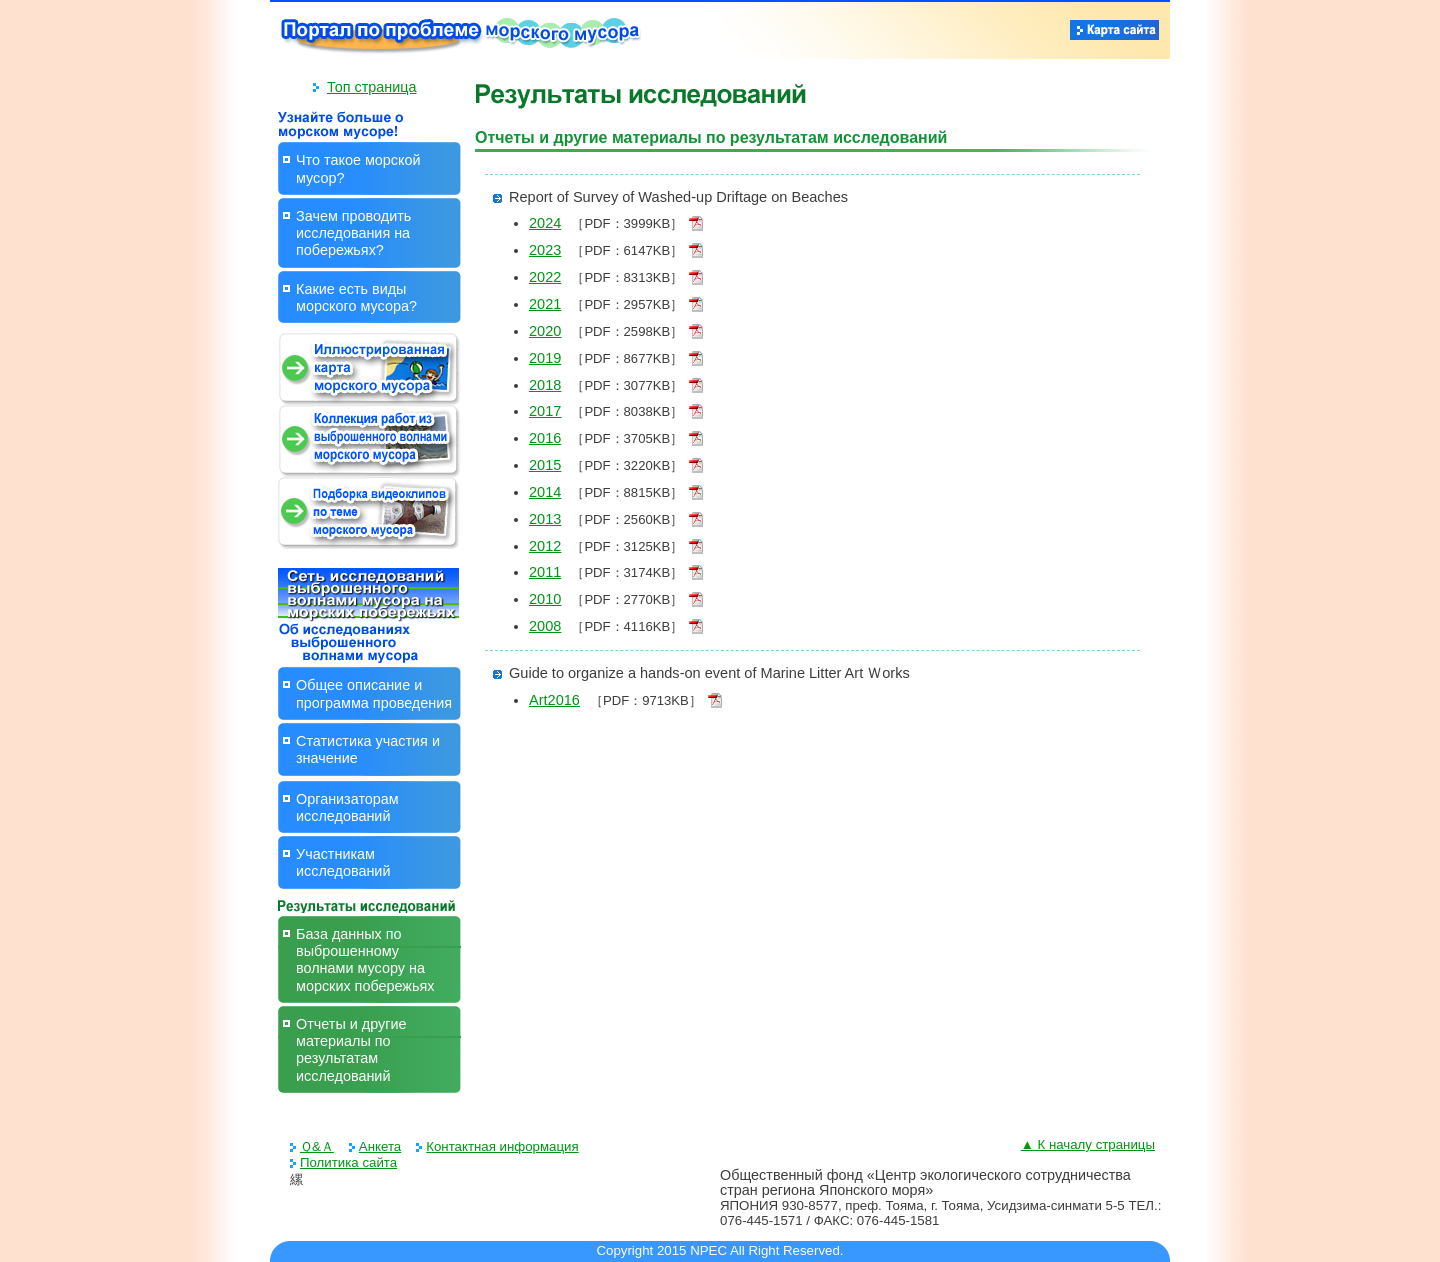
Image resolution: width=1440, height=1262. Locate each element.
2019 (545, 358)
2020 (545, 331)
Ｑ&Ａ (317, 1146)
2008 (545, 626)
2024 (545, 223)
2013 (545, 519)
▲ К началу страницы (1088, 1144)
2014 (545, 492)
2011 (545, 572)
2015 (545, 465)
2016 (545, 438)
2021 (545, 304)
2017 (545, 411)
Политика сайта (348, 1162)
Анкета (380, 1146)
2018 (545, 385)
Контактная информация (502, 1146)
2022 (545, 277)
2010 (545, 599)
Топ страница (371, 87)
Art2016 (554, 700)
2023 (545, 250)
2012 (545, 546)
